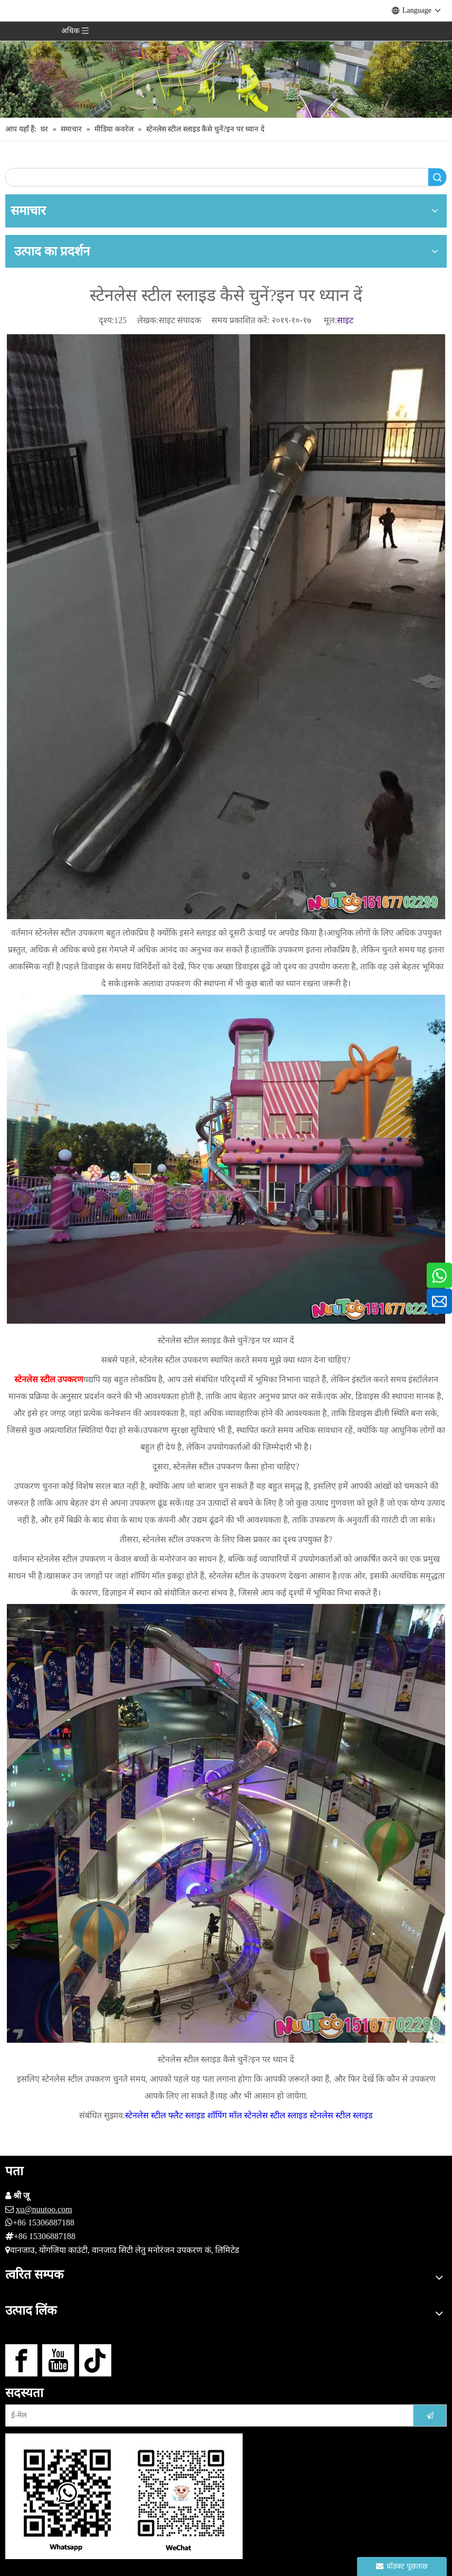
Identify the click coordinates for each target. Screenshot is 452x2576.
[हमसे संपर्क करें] (124, 2496)
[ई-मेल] (204, 2415)
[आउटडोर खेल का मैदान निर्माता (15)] (226, 59)
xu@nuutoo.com (44, 2209)
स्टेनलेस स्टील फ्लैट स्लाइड (165, 2115)
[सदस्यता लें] (430, 2415)
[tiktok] (95, 2360)
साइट (345, 320)
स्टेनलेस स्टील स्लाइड (341, 2115)
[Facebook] (21, 2360)
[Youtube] (58, 2360)
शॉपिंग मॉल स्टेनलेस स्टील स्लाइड (257, 2115)
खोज (437, 177)
